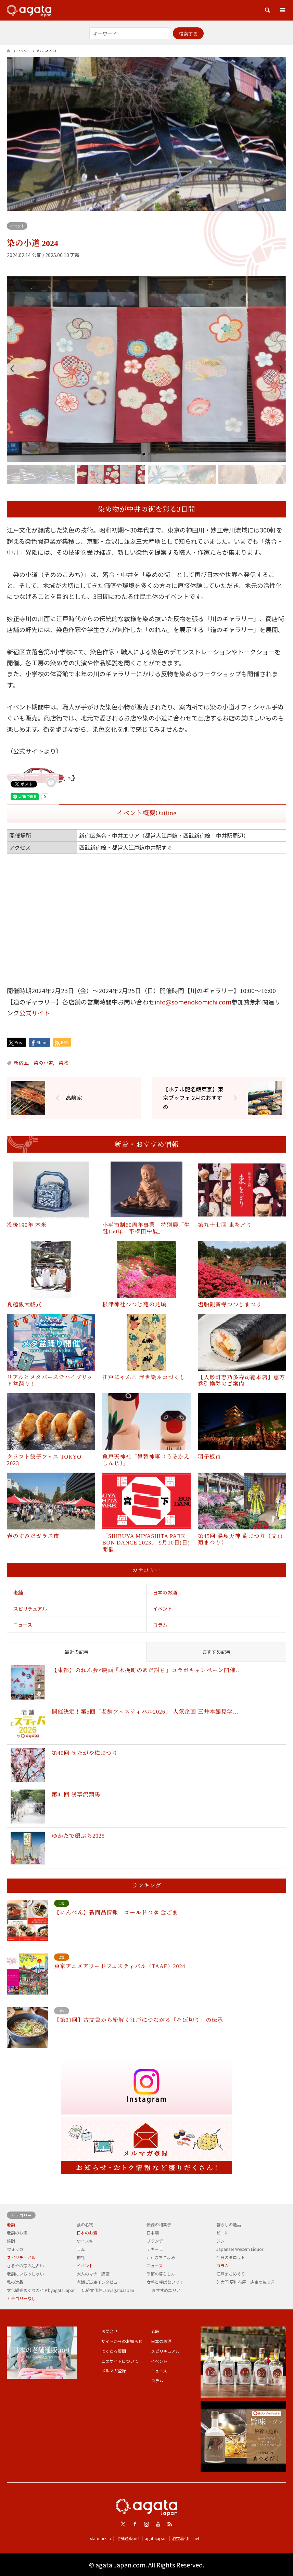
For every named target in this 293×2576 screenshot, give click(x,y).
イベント (17, 226)
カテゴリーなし (21, 2298)
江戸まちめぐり (230, 2274)
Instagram (146, 2524)
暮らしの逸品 (228, 2224)
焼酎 (11, 2241)
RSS (169, 2524)
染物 (63, 1062)
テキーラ (154, 2249)
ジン (220, 2241)
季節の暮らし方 (160, 2274)
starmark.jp (100, 2538)
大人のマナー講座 (93, 2274)
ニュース (22, 1624)
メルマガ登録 (113, 2370)
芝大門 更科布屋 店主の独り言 (245, 2282)
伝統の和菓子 (158, 2224)
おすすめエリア (166, 2290)
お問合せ (109, 2331)
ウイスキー (87, 2241)
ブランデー (156, 2241)
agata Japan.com (120, 2564)
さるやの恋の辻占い (25, 2265)
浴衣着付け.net (185, 2538)
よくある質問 (113, 2351)
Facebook (134, 2524)
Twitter (123, 2524)
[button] (12, 369)
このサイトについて (119, 2361)
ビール (222, 2232)
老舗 (18, 1592)
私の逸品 (15, 2282)
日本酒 (152, 2232)
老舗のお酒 (17, 2232)
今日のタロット (230, 2257)
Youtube (158, 2524)
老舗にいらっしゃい (25, 2274)
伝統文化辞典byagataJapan (108, 2290)
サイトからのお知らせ (121, 2341)
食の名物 (85, 2224)
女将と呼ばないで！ (164, 2282)
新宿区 (21, 1062)
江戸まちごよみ (160, 2257)
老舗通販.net (128, 2538)
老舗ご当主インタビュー (99, 2282)
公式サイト (34, 1012)
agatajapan (156, 2538)
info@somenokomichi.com (193, 1001)
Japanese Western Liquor (239, 2249)
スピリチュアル (30, 1608)
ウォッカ (15, 2249)
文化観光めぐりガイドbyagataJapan (41, 2290)
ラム (81, 2249)
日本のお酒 (165, 1592)
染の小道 (43, 1062)
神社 (81, 2257)
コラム (160, 1624)
